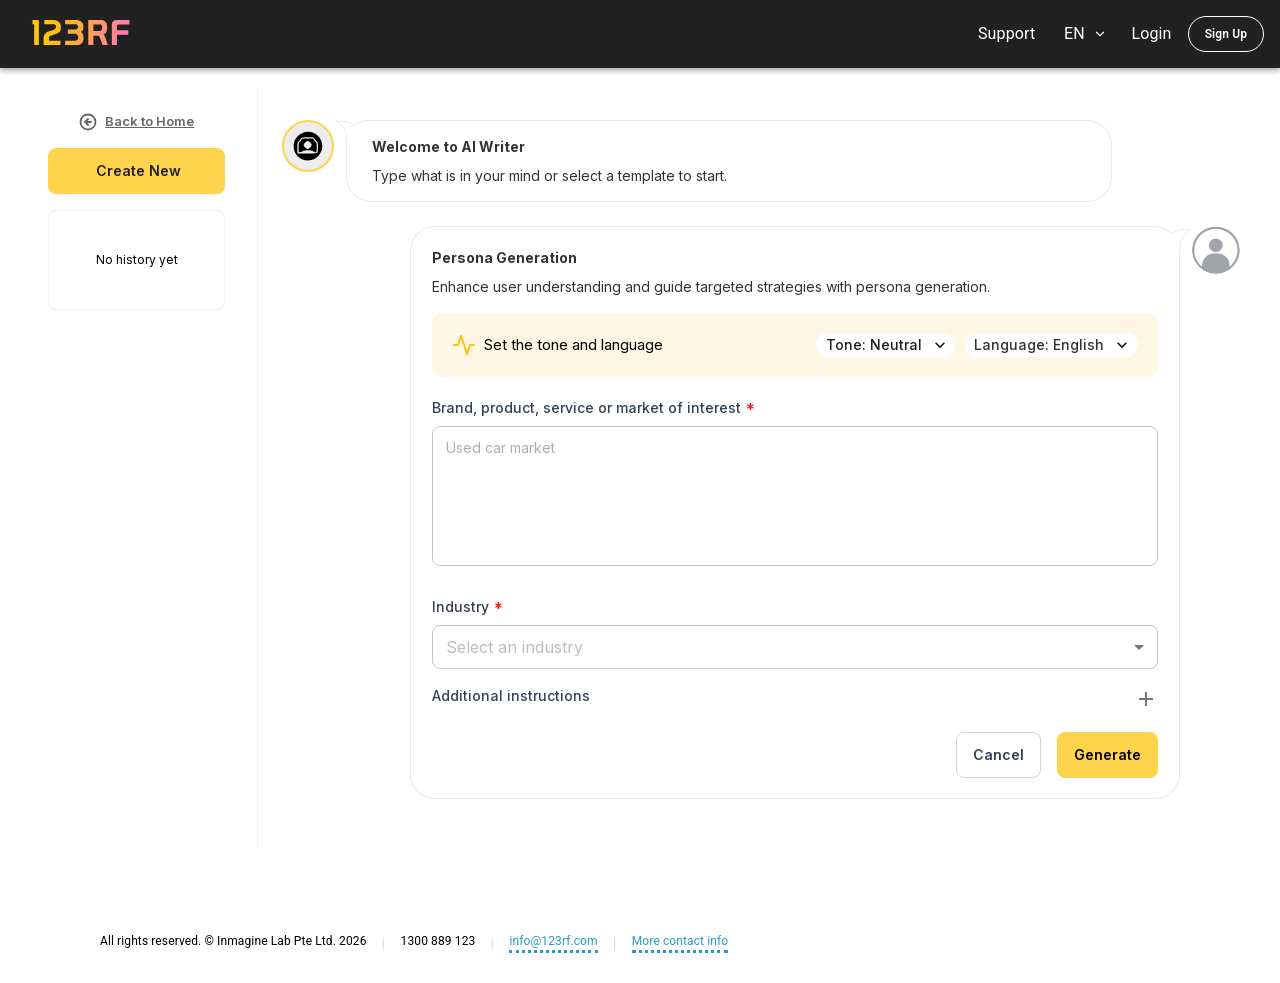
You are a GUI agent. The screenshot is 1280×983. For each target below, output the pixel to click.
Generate (1107, 755)
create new (136, 171)
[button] (795, 646)
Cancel (998, 755)
